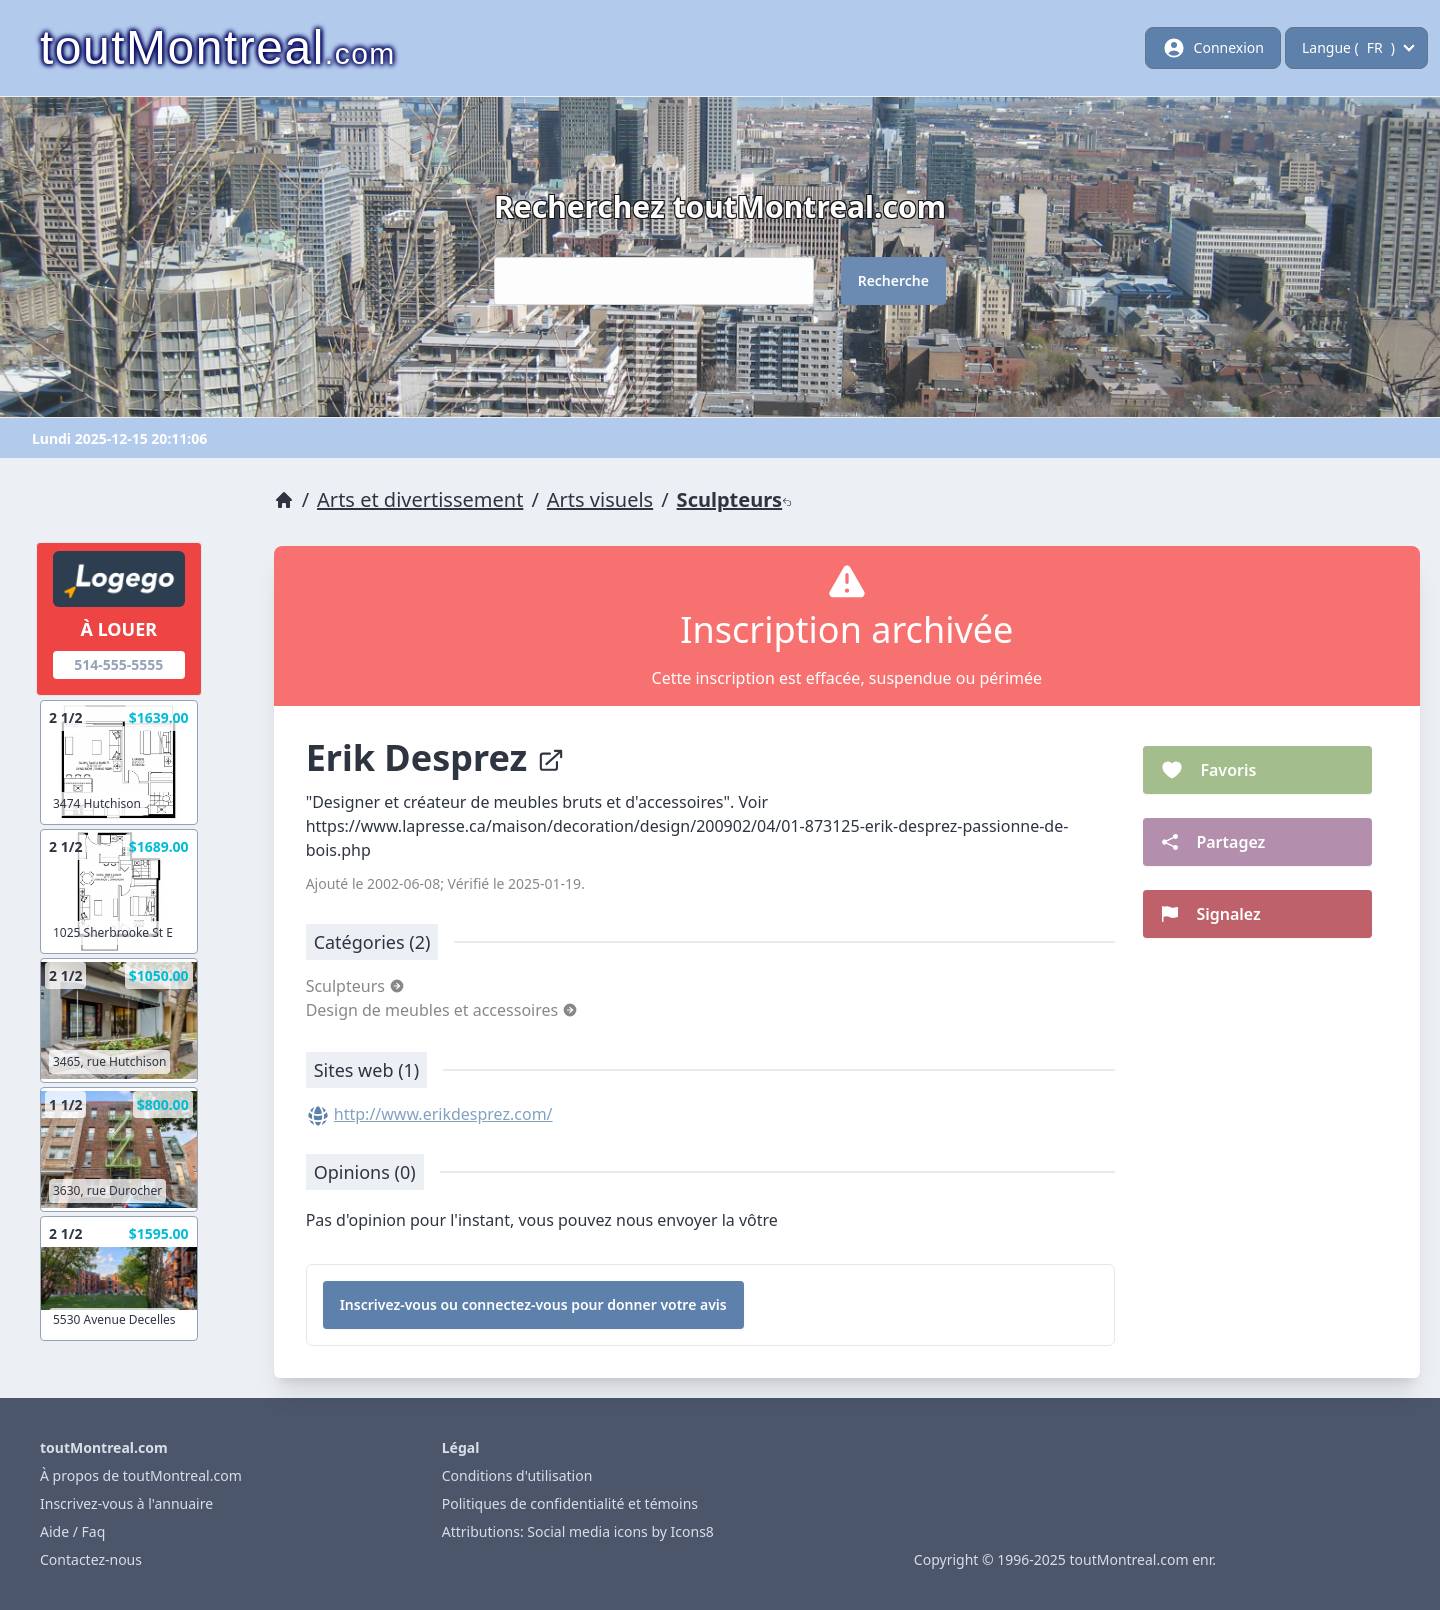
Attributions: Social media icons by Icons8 (578, 1531)
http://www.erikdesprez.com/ (443, 1114)
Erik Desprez (435, 757)
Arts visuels (600, 499)
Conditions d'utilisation (517, 1475)
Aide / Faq (72, 1531)
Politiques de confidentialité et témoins (570, 1503)
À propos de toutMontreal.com (141, 1475)
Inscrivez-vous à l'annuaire (126, 1503)
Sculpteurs (735, 499)
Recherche (893, 280)
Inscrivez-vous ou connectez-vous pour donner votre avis (533, 1304)
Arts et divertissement (420, 499)
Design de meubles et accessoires (442, 1010)
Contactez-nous (91, 1559)
